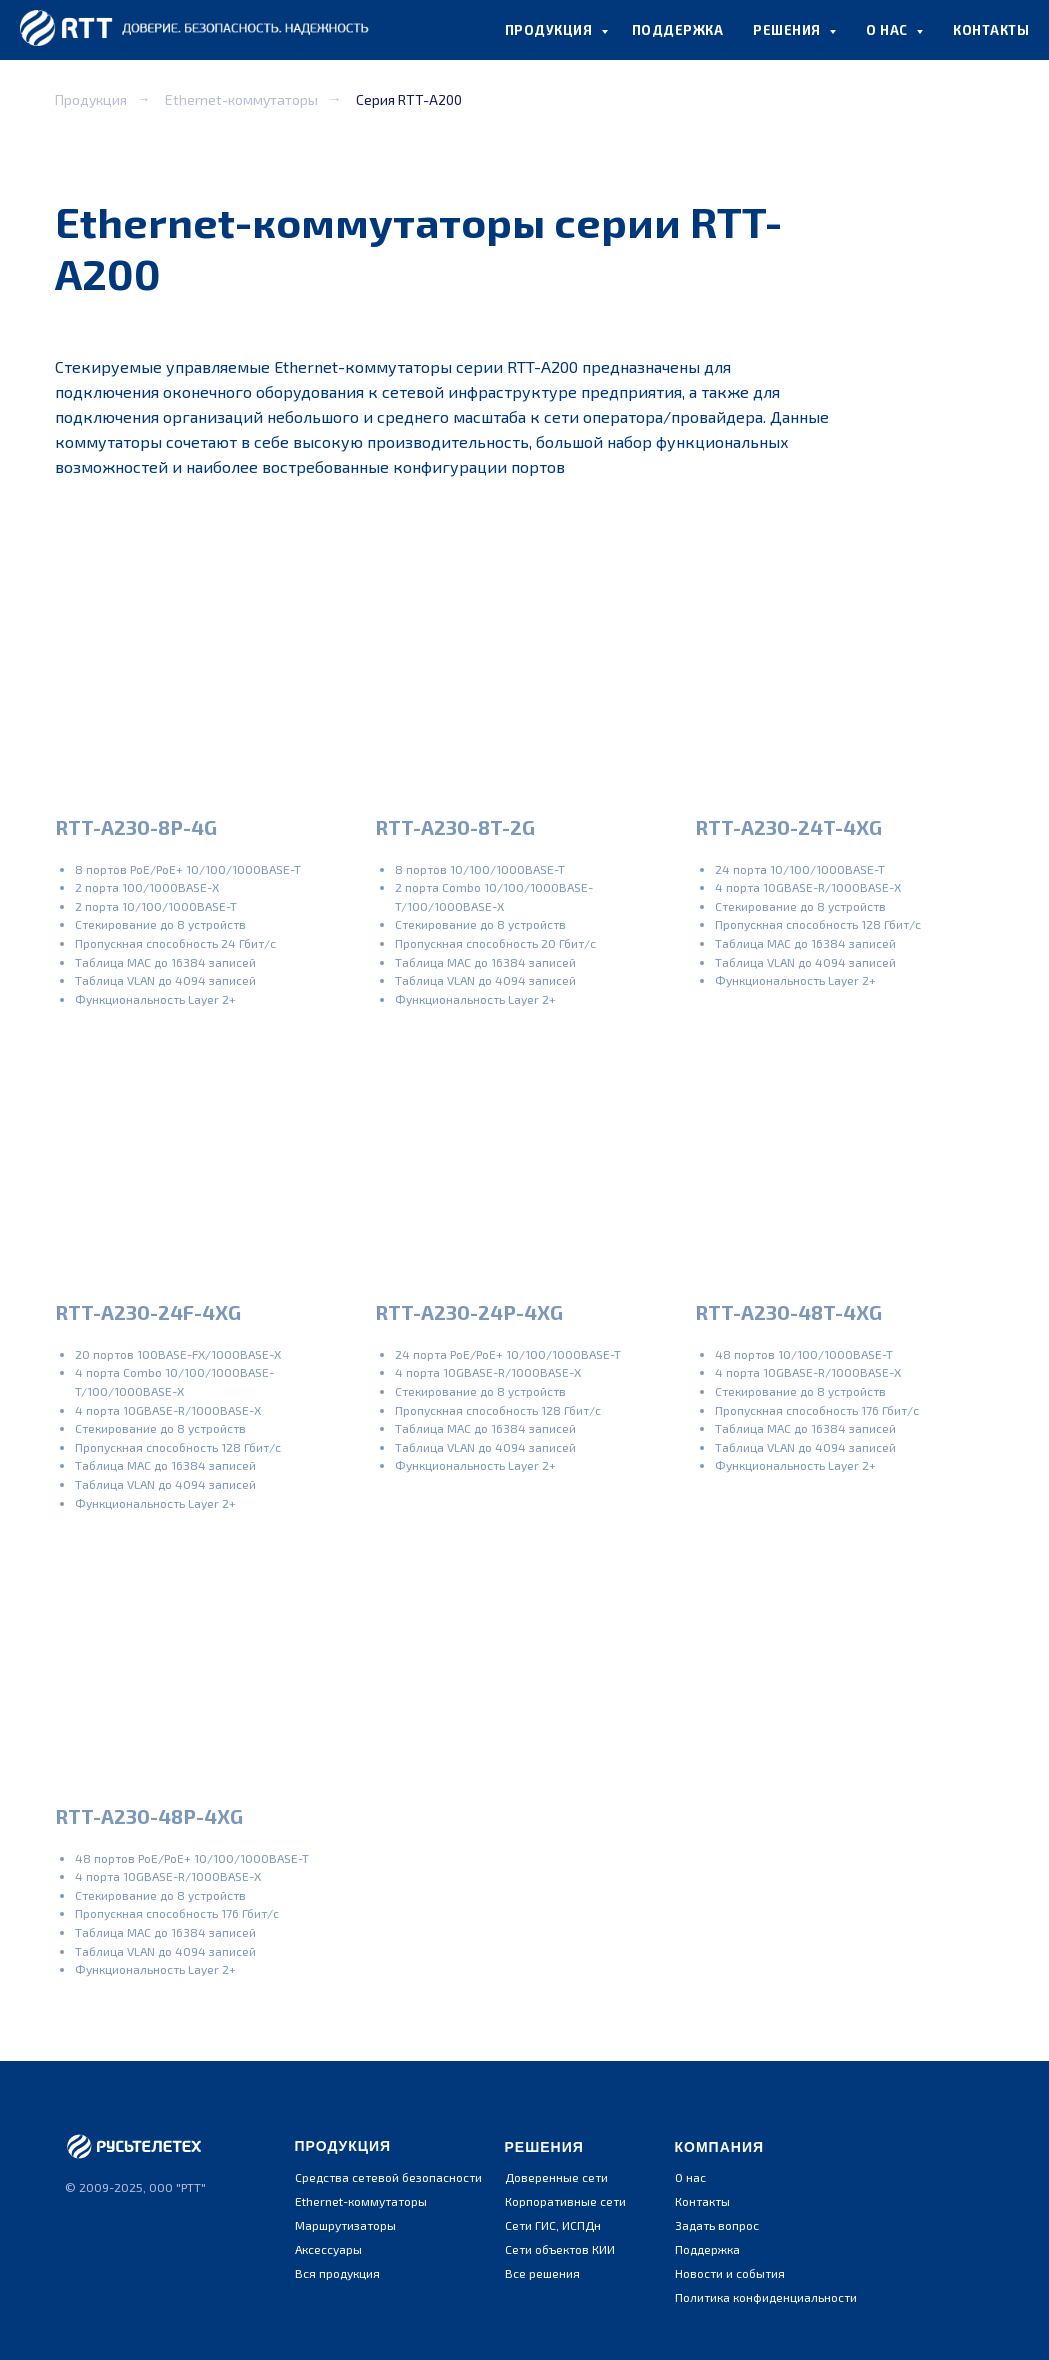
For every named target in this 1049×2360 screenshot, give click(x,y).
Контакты (702, 2201)
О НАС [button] (888, 30)
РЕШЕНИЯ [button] (788, 30)
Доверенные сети (556, 2177)
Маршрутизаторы (345, 2225)
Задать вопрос (717, 2225)
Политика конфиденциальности (766, 2297)
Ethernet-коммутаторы (241, 99)
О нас (690, 2177)
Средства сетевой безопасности (388, 2177)
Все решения (542, 2273)
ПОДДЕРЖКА (678, 30)
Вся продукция (337, 2273)
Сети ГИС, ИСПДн (553, 2225)
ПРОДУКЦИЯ (550, 30)
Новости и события (730, 2273)
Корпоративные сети (565, 2201)
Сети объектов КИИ (560, 2249)
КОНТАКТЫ (991, 30)
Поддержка (707, 2249)
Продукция (91, 99)
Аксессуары (328, 2249)
